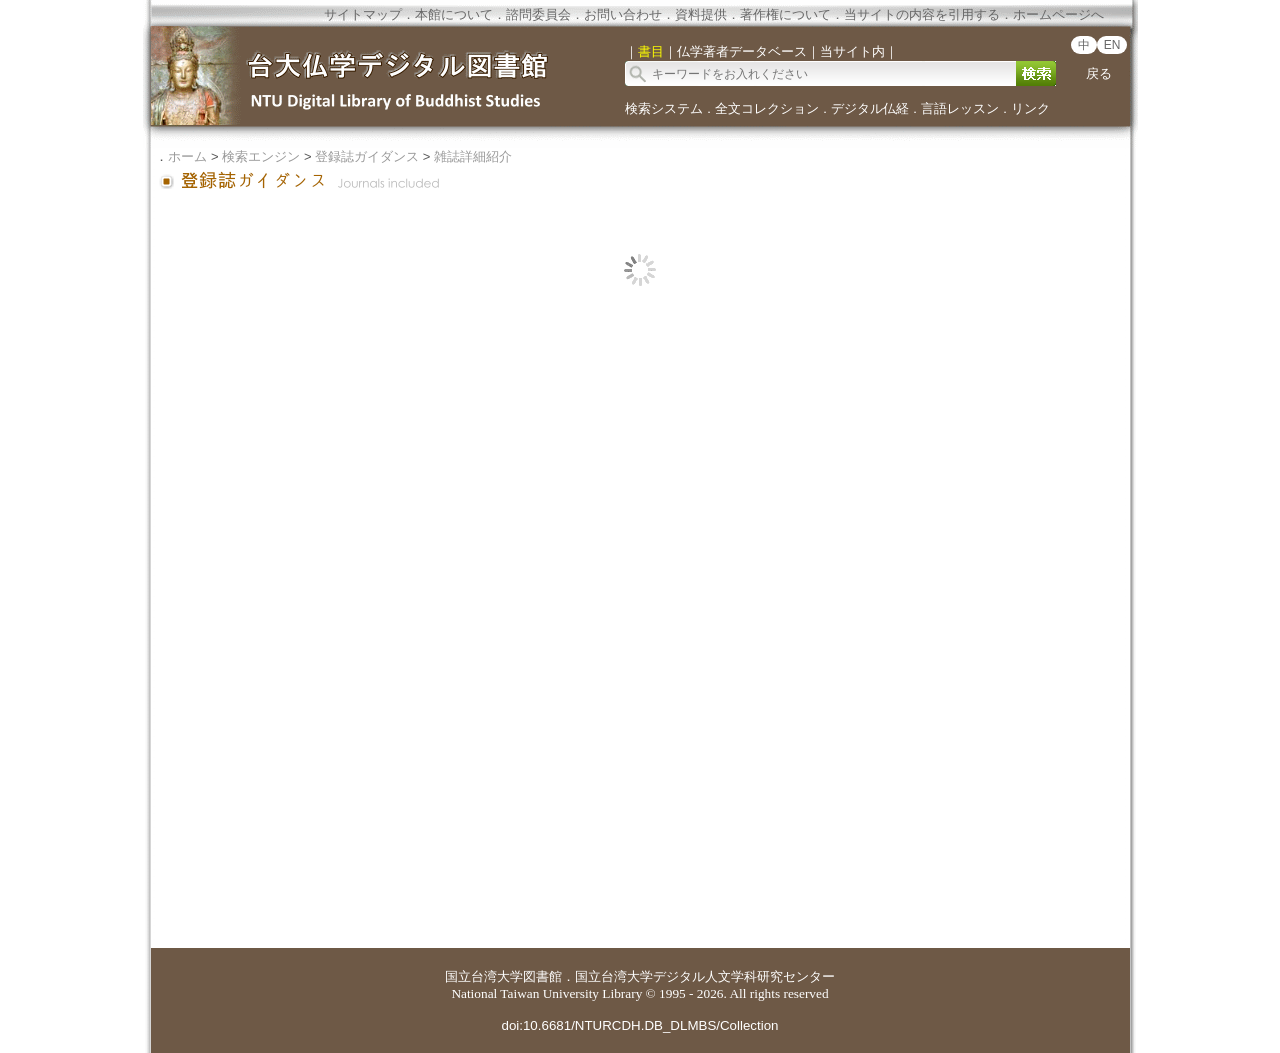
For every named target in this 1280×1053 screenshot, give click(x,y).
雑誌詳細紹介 (473, 156)
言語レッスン (960, 108)
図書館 (542, 976)
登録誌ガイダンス (367, 156)
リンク (1030, 108)
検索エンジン (261, 156)
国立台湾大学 (484, 976)
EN (1112, 45)
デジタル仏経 (870, 108)
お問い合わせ (623, 14)
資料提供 (701, 14)
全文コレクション (767, 108)
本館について (454, 14)
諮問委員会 (538, 14)
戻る (1099, 73)
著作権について (785, 14)
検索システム (664, 108)
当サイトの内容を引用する (922, 14)
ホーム (187, 156)
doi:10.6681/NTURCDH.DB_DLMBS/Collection (639, 1025)
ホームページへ (1058, 14)
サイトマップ (363, 14)
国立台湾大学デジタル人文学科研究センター (705, 976)
